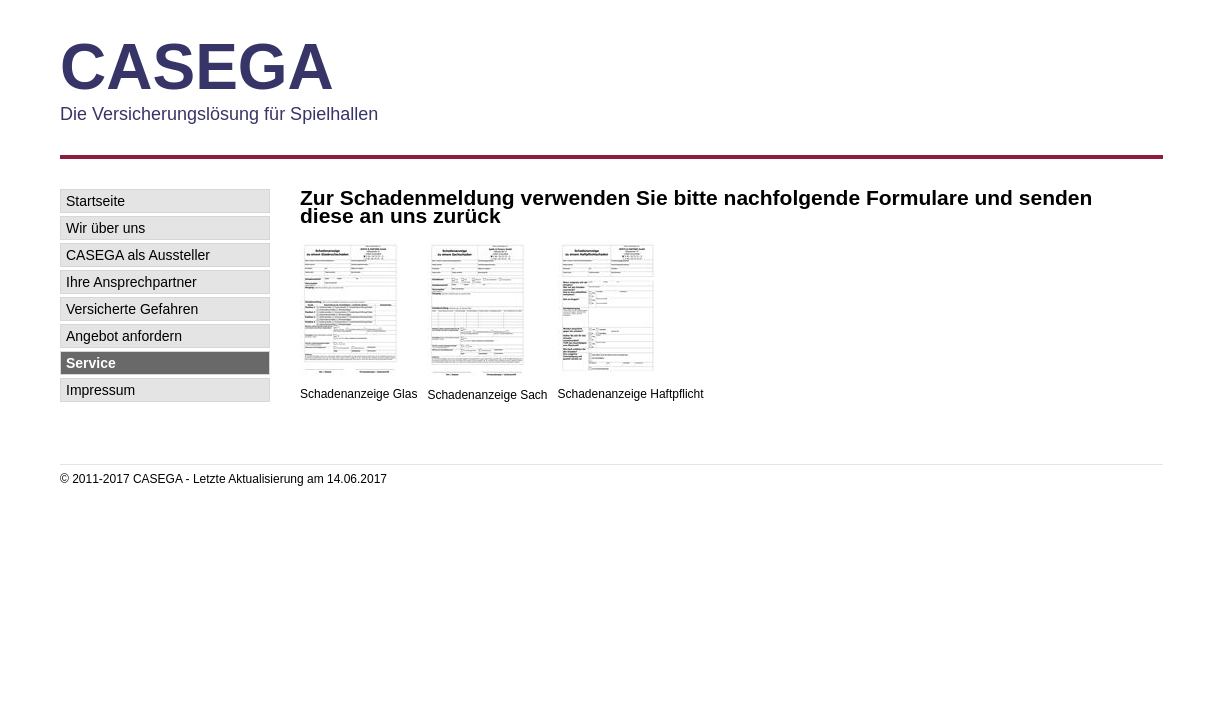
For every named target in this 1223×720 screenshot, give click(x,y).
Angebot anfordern (124, 336)
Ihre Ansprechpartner (131, 282)
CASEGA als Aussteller (138, 255)
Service (91, 363)
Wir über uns (105, 228)
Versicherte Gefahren (132, 309)
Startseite (95, 201)
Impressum (100, 390)
